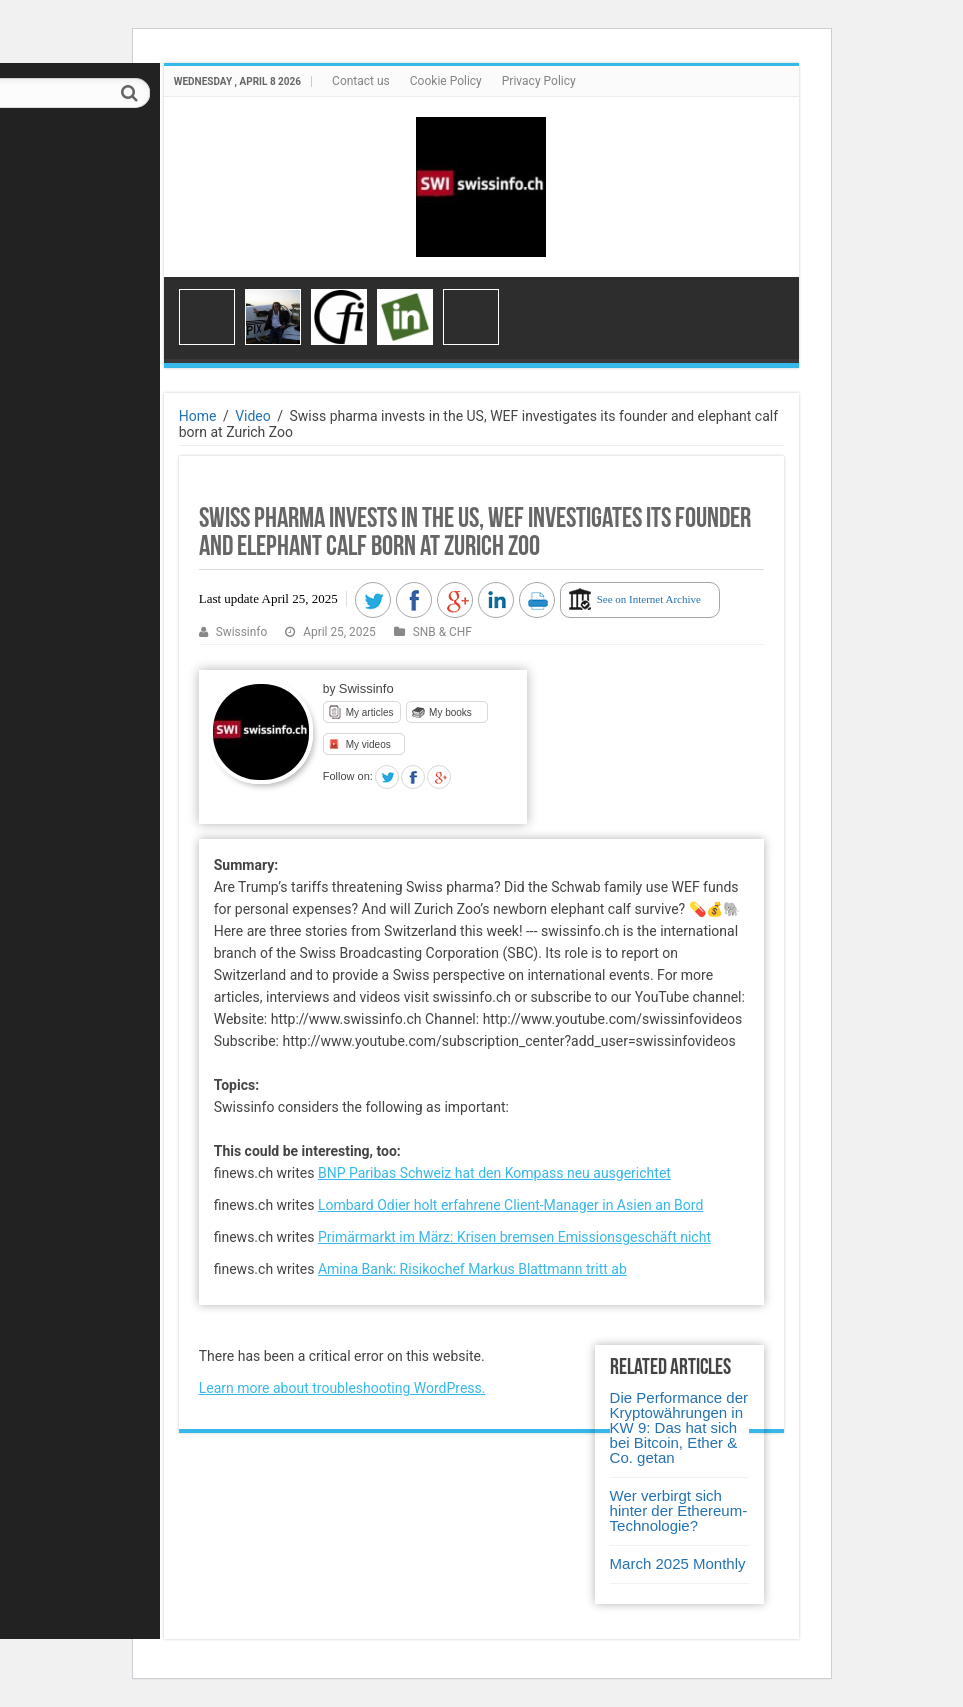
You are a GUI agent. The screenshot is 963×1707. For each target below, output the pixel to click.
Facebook (413, 777)
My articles (370, 712)
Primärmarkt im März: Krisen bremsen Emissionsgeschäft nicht (514, 1237)
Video (253, 416)
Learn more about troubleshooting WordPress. (342, 1388)
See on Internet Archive (649, 599)
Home (198, 416)
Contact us (361, 81)
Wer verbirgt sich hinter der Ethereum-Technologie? (679, 1510)
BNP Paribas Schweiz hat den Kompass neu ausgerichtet (494, 1173)
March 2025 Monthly (678, 1563)
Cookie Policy (446, 81)
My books (450, 712)
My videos (368, 744)
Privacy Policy (539, 81)
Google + (439, 777)
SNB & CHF (442, 632)
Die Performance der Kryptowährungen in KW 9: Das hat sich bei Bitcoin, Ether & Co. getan (679, 1427)
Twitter (387, 777)
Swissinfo (242, 632)
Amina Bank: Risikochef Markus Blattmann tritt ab (472, 1269)
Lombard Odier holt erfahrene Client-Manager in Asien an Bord (510, 1205)
